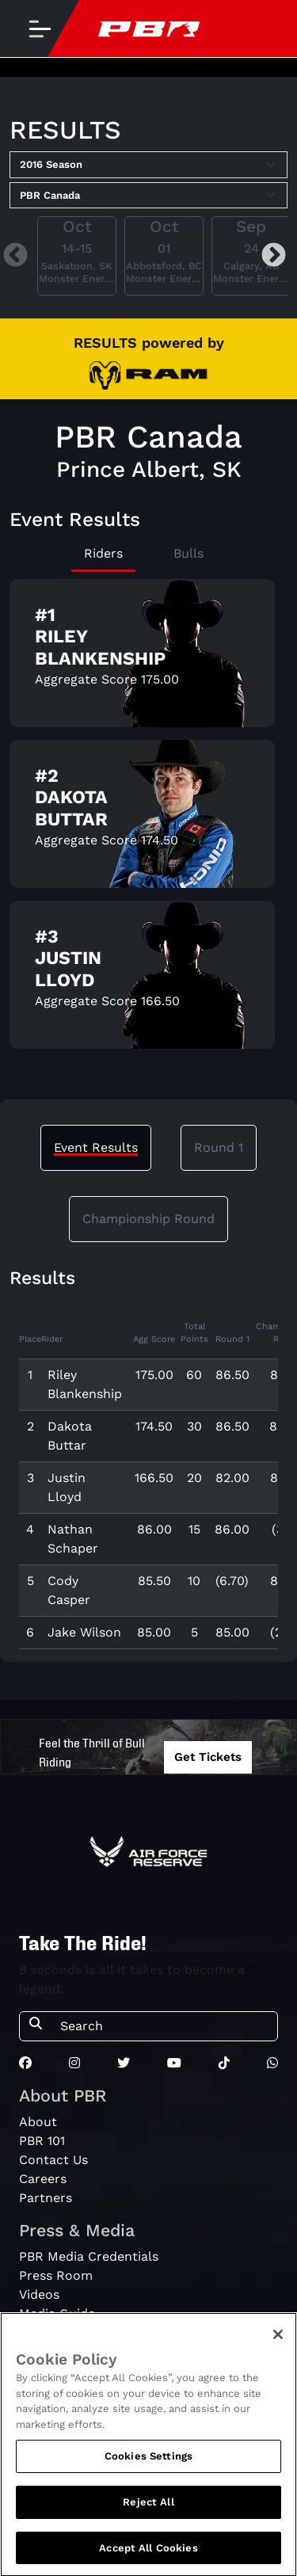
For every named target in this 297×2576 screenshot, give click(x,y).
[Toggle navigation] (39, 28)
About (38, 2121)
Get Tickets (208, 1757)
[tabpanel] (148, 820)
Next (273, 256)
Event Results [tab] (96, 1147)
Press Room (56, 2275)
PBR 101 (42, 2140)
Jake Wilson (84, 1632)
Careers (43, 2178)
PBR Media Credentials (88, 2256)
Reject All (148, 2508)
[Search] (164, 2026)
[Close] (278, 2340)
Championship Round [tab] (148, 1218)
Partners (45, 2197)
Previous (15, 256)
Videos (39, 2294)
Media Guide (57, 2313)
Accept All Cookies (148, 2554)
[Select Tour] (148, 195)
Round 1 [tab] (218, 1147)
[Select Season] (148, 164)
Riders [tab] (103, 553)
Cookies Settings (148, 2462)
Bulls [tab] (188, 553)
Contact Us (53, 2159)
